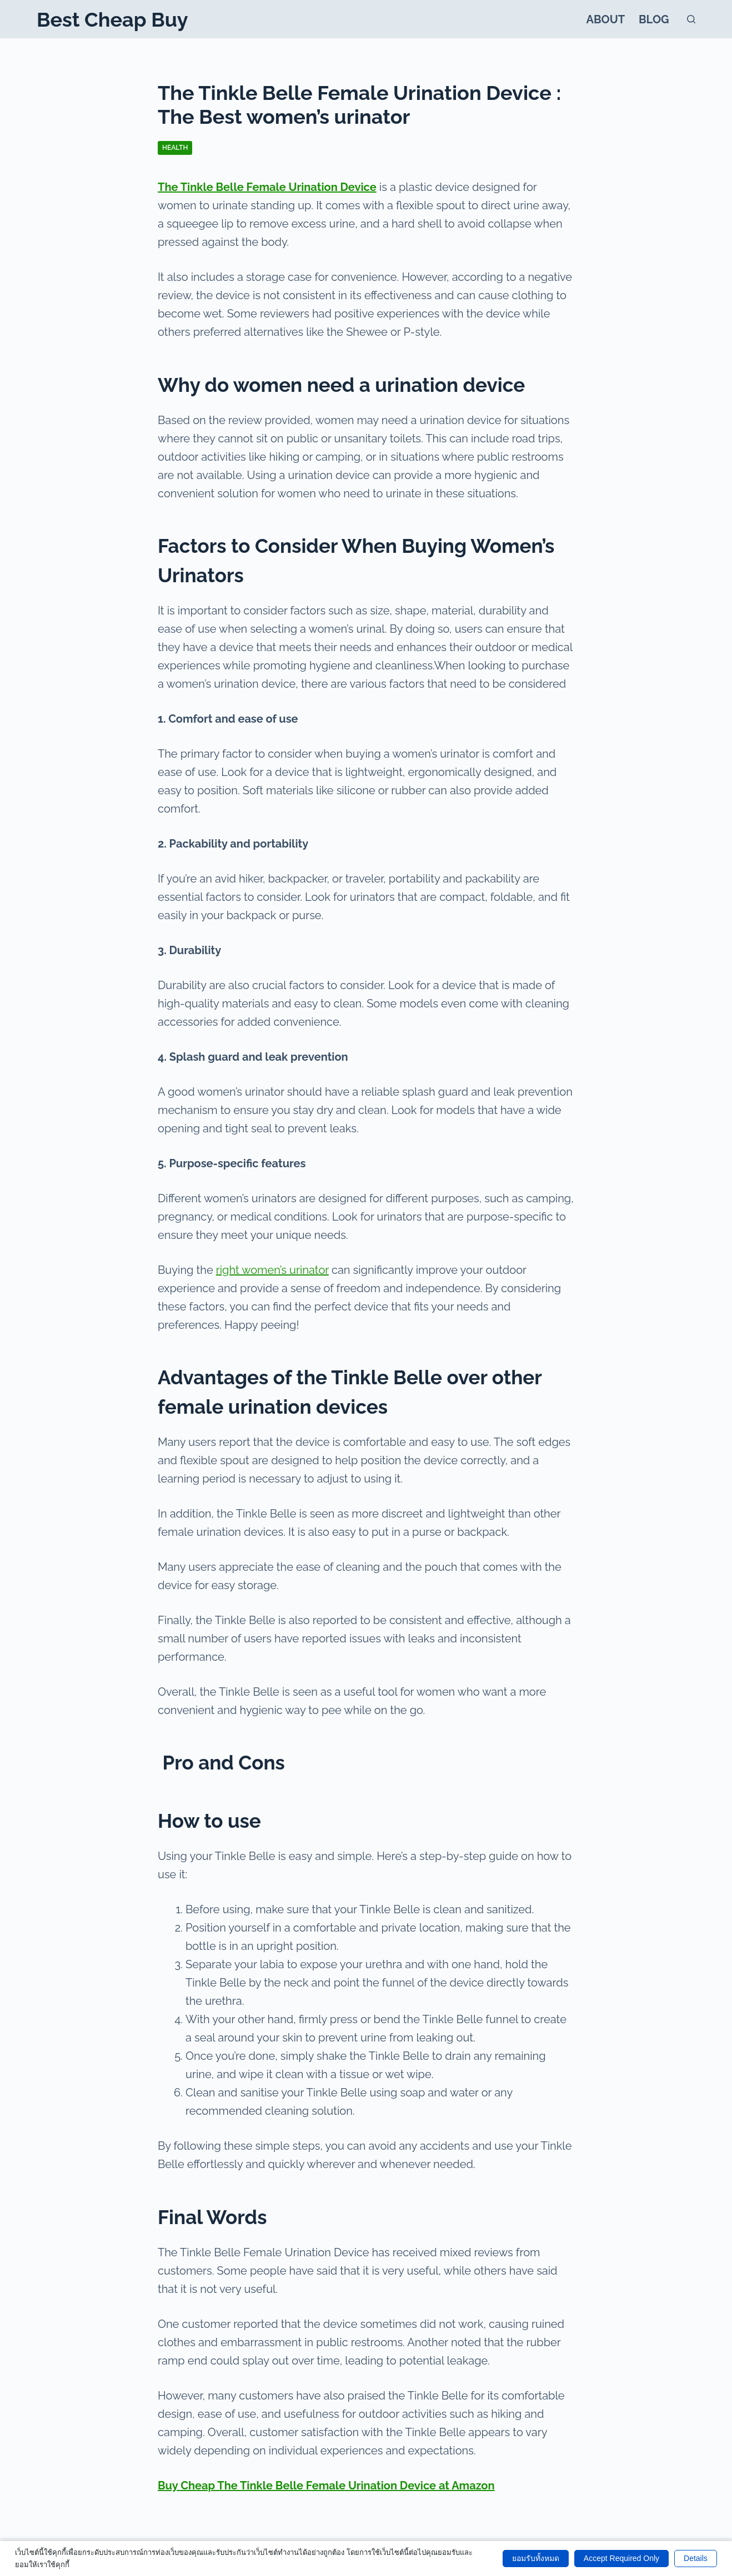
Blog (654, 19)
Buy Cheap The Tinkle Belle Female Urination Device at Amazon (326, 2485)
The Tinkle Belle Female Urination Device (267, 187)
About (605, 19)
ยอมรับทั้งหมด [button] (535, 2558)
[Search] (691, 19)
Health (175, 148)
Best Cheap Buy (112, 19)
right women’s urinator (272, 1270)
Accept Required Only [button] (621, 2558)
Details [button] (696, 2558)
